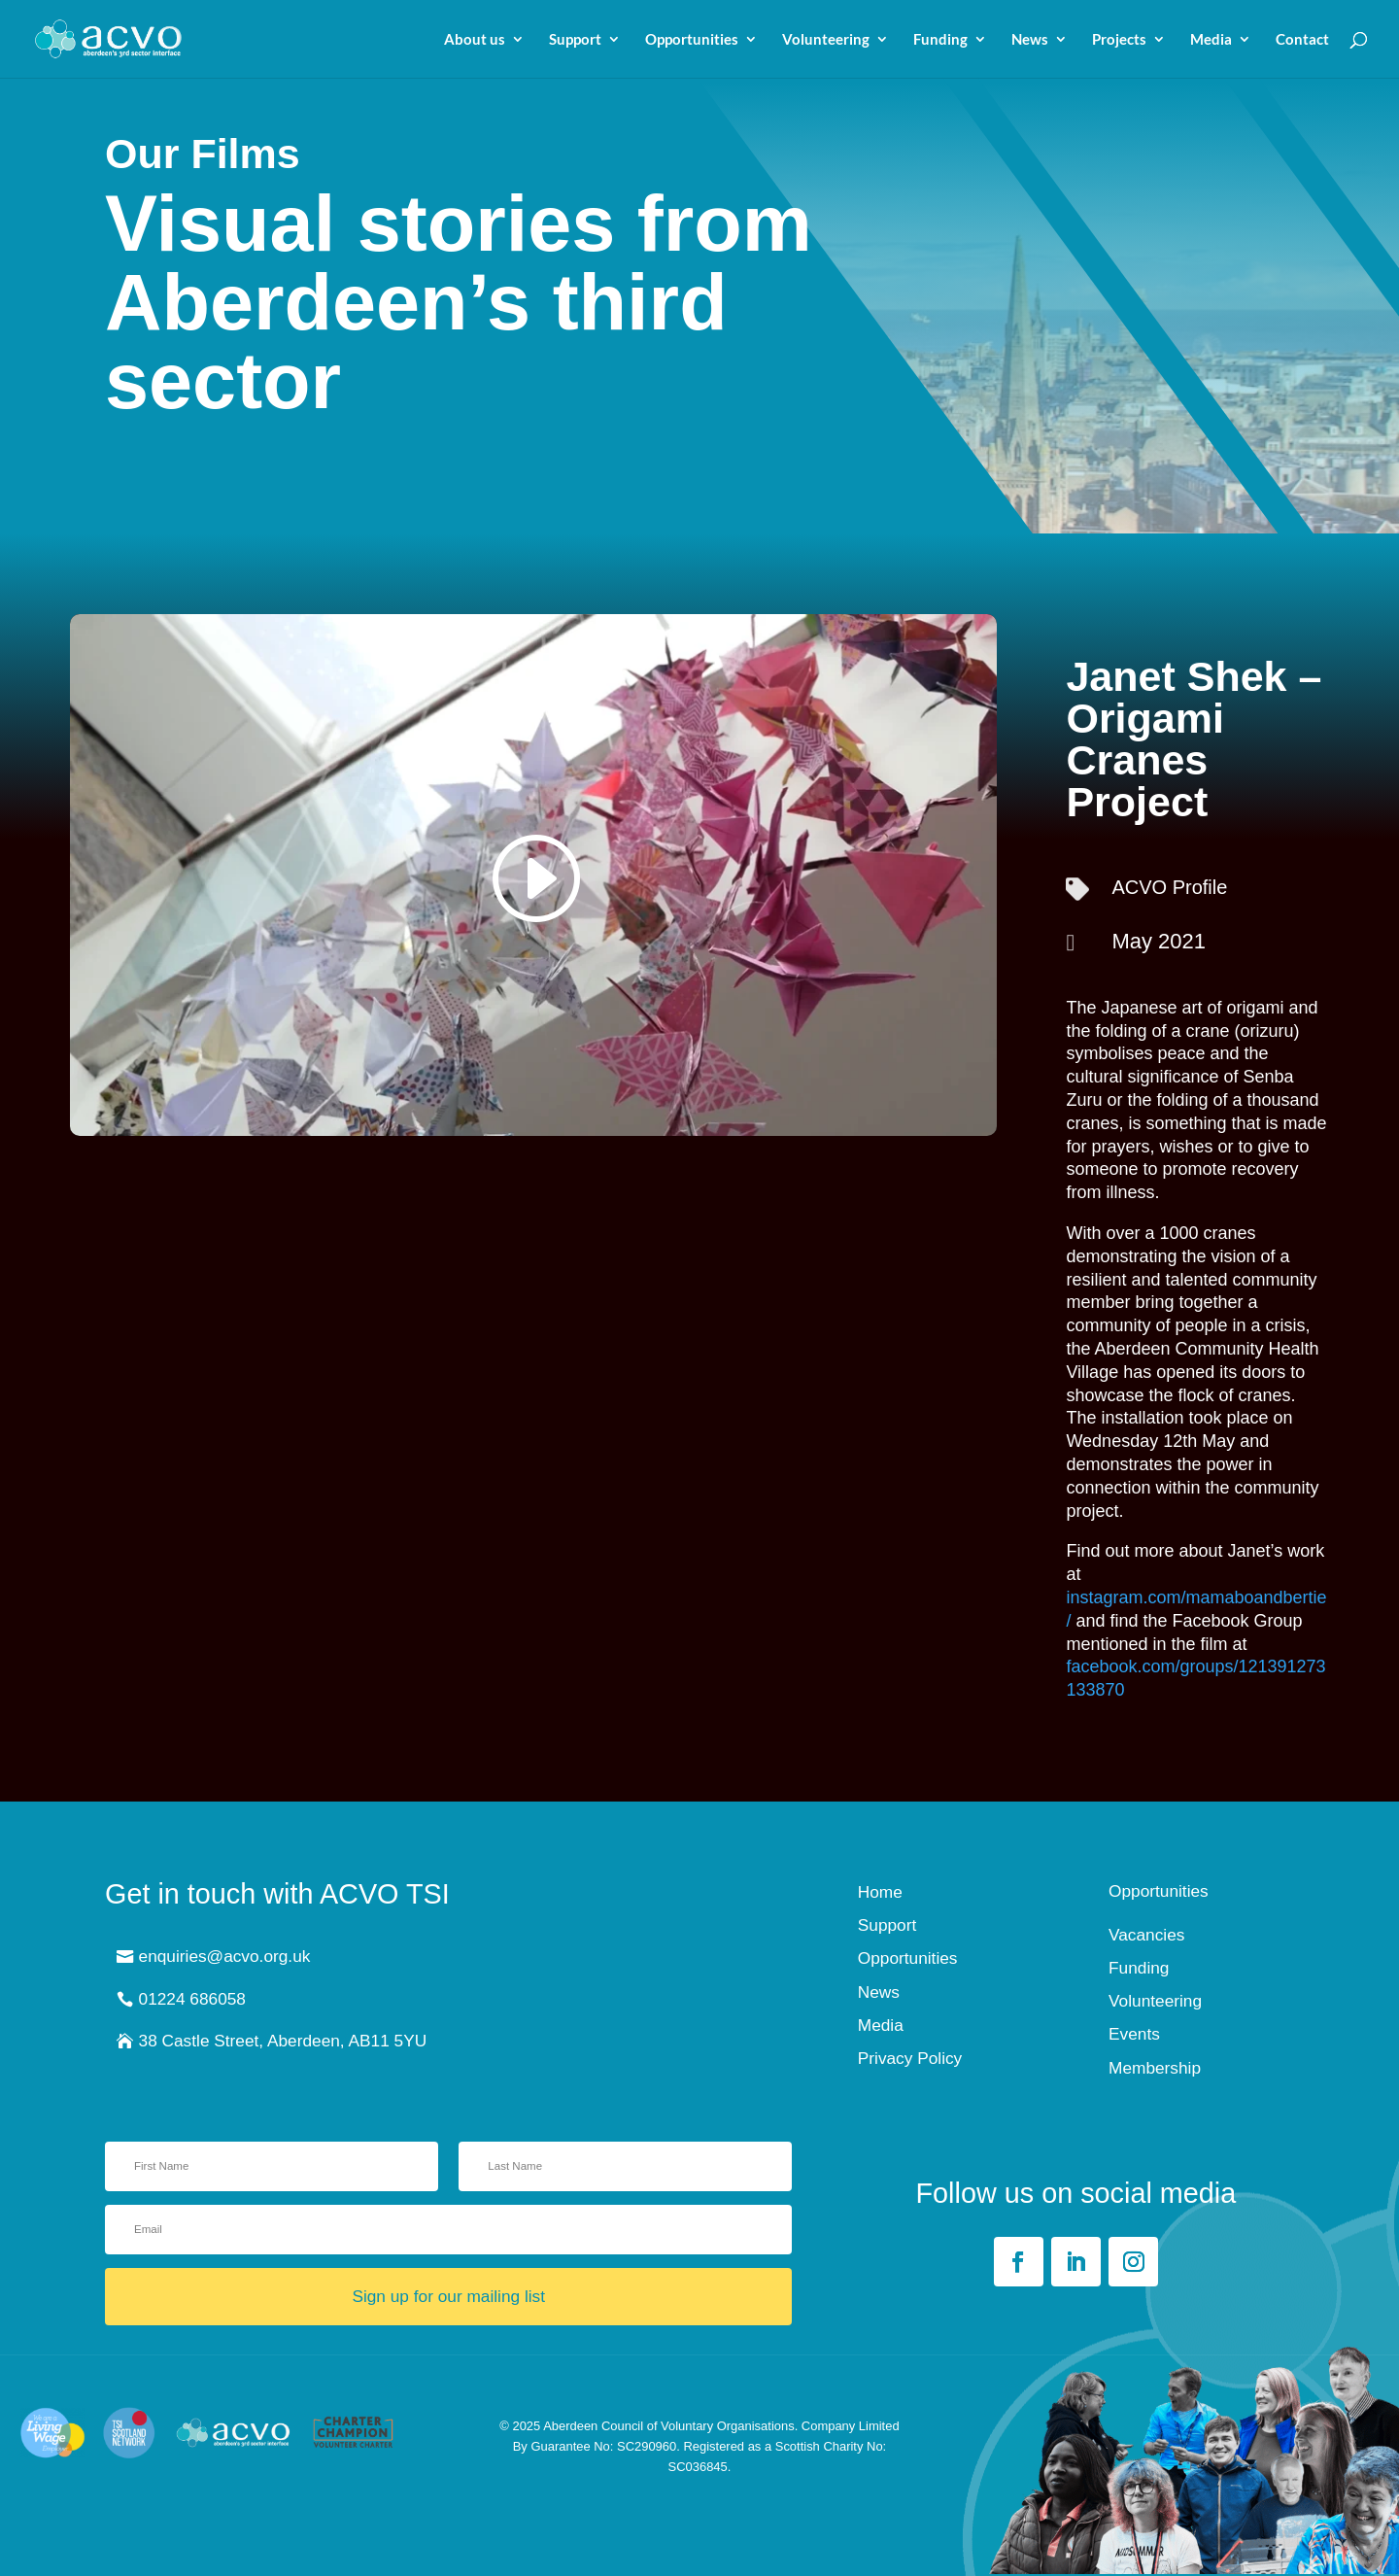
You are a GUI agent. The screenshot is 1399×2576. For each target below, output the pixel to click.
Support (575, 40)
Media (1211, 40)
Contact (1302, 40)
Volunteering (826, 40)
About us (474, 40)
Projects (1119, 40)
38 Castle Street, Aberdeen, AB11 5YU (283, 2040)
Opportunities (691, 40)
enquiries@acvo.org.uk (225, 1956)
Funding (940, 40)
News (1029, 40)
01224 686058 (192, 1999)
